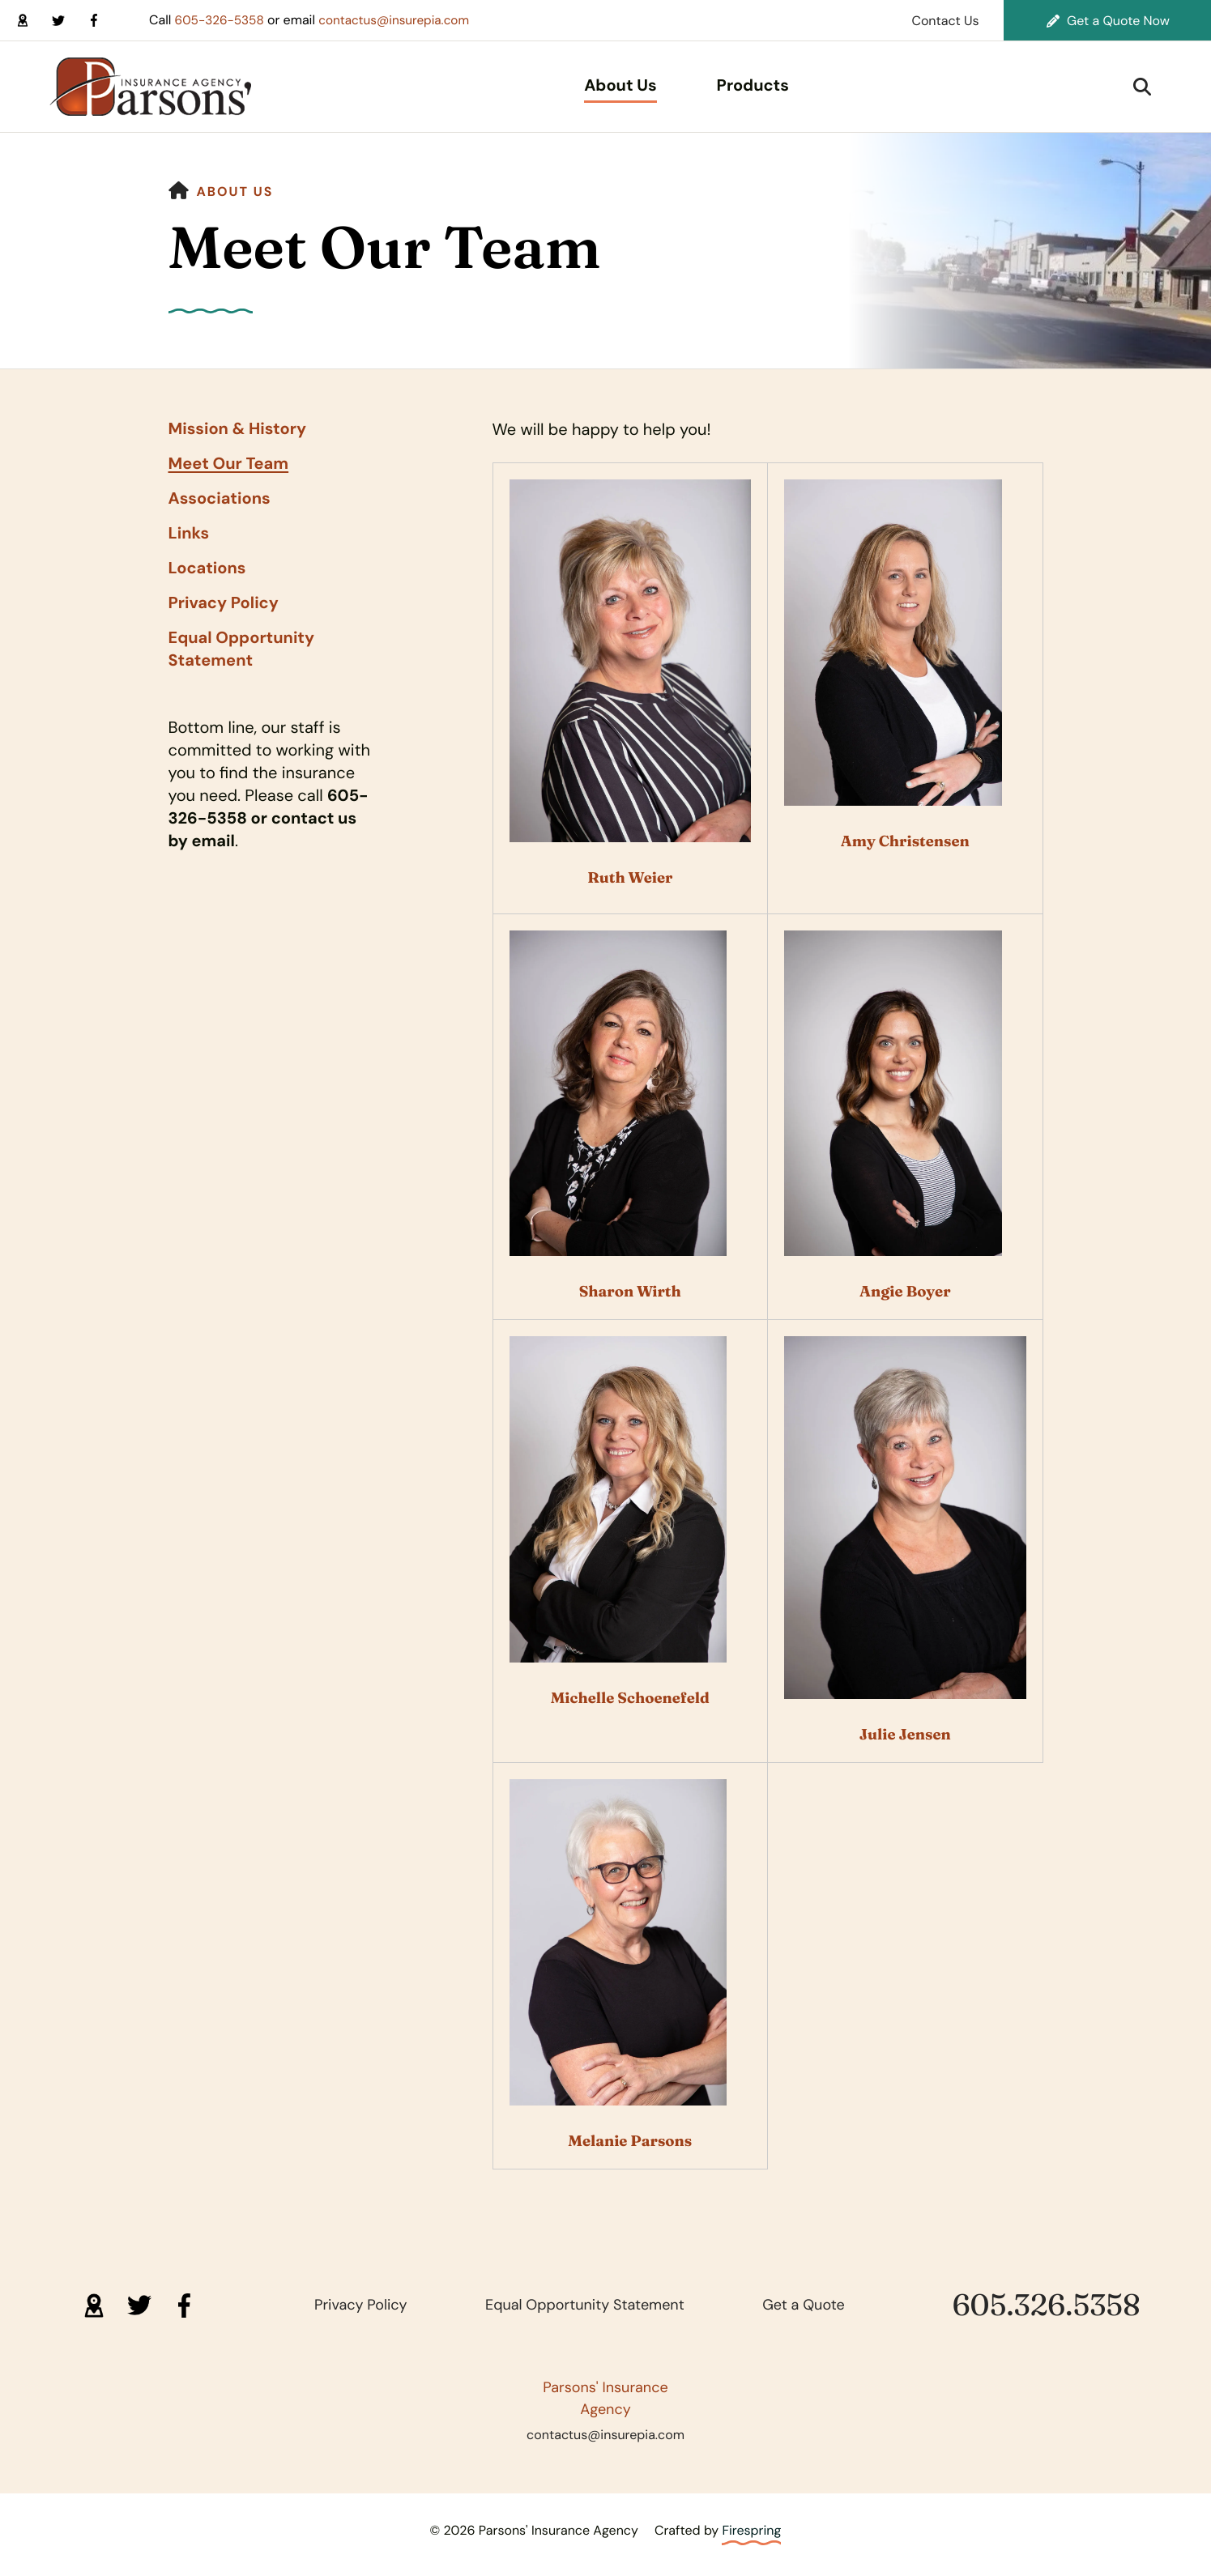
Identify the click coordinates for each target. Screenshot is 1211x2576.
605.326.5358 (1047, 2305)
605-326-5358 (222, 19)
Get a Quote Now (1107, 20)
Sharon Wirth (630, 1291)
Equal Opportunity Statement (241, 649)
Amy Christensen (904, 841)
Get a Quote (803, 2304)
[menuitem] (620, 87)
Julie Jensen (904, 1734)
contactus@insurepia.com (402, 19)
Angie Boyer (904, 1291)
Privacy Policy (223, 603)
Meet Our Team (228, 464)
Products (753, 85)
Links (189, 533)
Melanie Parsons (630, 2141)
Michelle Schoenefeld (630, 1698)
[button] (1142, 86)
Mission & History (237, 429)
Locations (207, 568)
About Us (620, 85)
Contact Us (945, 20)
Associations (219, 498)
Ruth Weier (630, 877)
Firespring (751, 2530)
